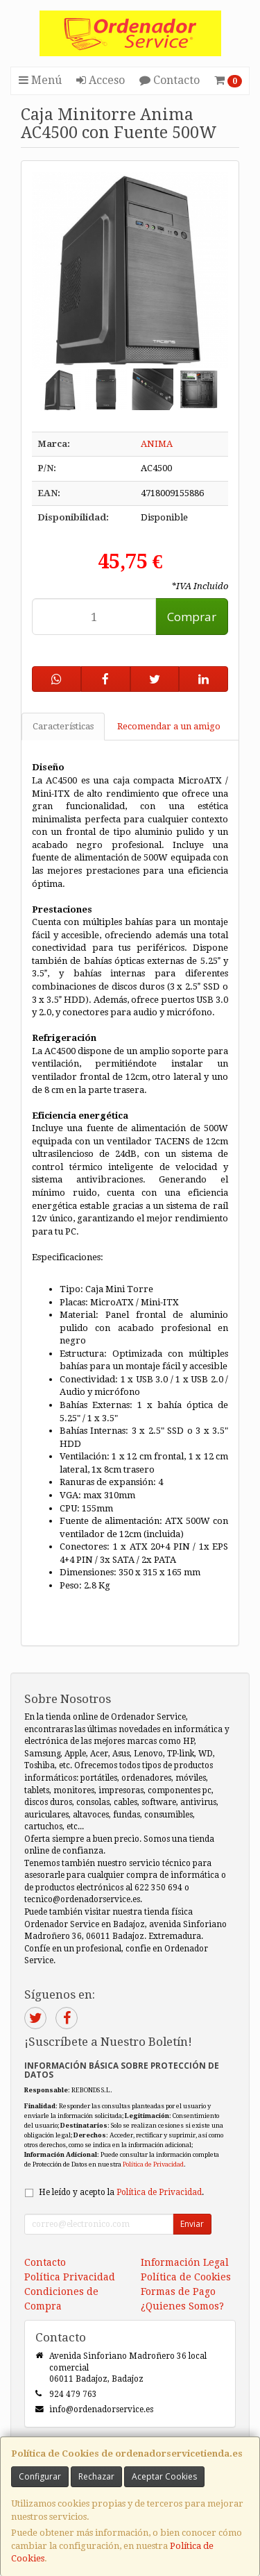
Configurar (40, 2476)
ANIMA (157, 444)
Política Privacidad (69, 2276)
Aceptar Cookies (164, 2476)
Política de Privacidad (153, 2164)
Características (63, 726)
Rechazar (96, 2476)
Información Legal (185, 2262)
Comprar (191, 617)
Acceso (100, 80)
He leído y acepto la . (121, 2192)
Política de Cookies (186, 2276)
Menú (40, 80)
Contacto (169, 80)
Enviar (192, 2224)
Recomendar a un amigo (168, 726)
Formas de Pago (178, 2291)
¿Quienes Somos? (182, 2306)
